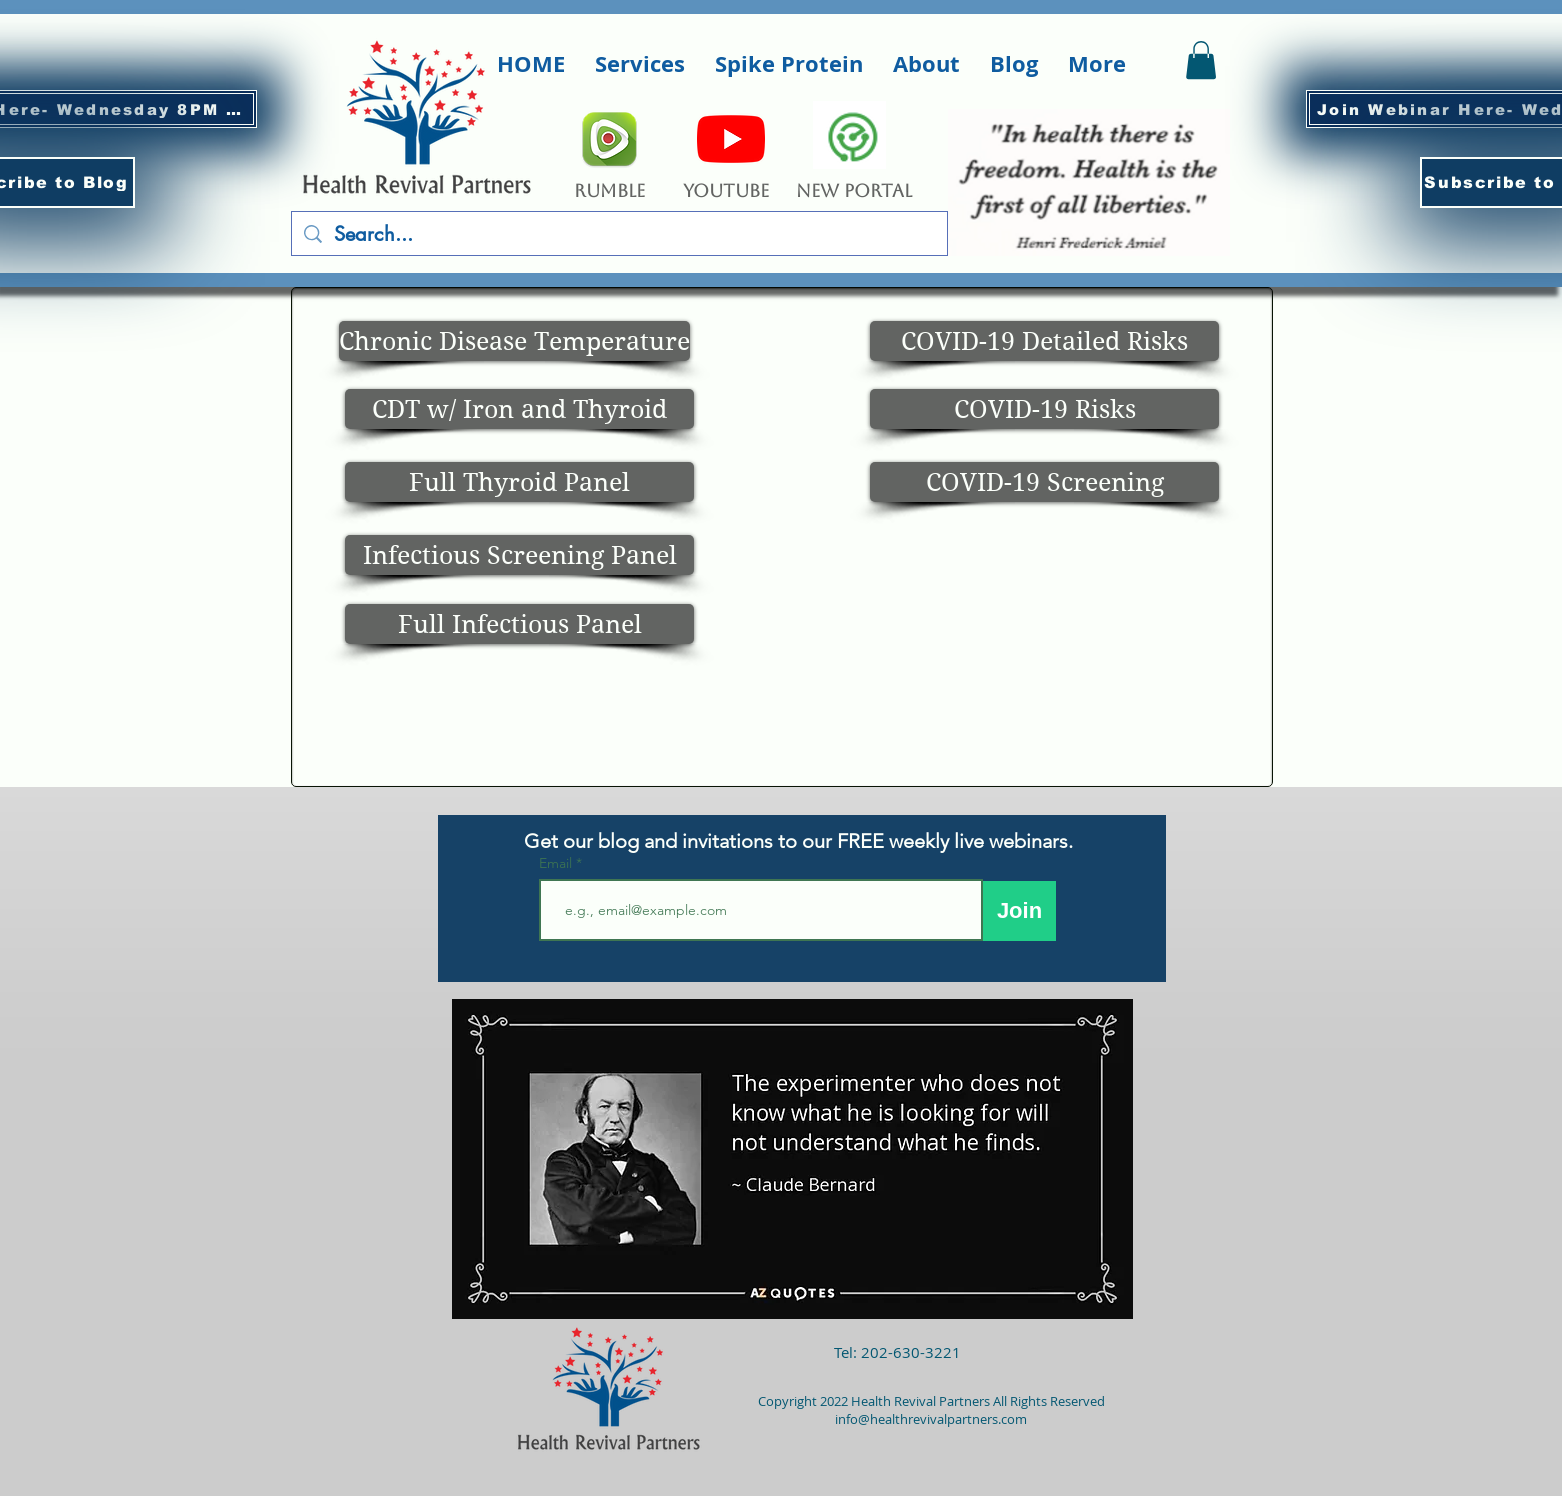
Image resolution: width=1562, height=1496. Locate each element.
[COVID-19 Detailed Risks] (1044, 341)
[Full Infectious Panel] (519, 624)
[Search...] (619, 234)
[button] (640, 64)
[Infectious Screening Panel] (519, 555)
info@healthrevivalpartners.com (931, 1419)
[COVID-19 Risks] (1044, 409)
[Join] (1019, 911)
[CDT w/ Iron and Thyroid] (519, 409)
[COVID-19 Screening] (1044, 482)
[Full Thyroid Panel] (519, 482)
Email (557, 863)
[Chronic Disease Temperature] (514, 341)
